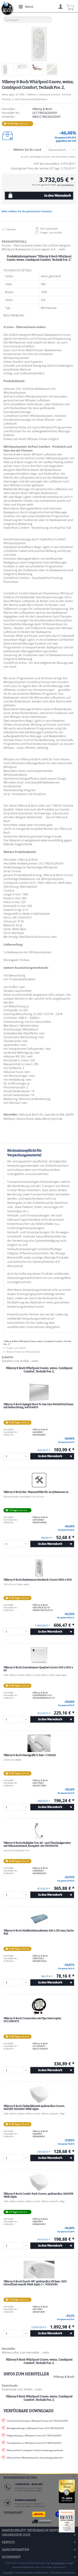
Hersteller (8, 2349)
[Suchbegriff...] (27, 20)
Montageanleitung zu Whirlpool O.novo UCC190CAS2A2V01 (35, 2428)
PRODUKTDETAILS (14, 241)
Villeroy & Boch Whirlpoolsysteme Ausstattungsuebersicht (35, 2457)
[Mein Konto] (60, 6)
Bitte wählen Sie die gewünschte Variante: (27, 211)
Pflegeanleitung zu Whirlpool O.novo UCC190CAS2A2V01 (34, 2435)
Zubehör (7, 1357)
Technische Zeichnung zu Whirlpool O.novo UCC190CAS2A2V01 (37, 2420)
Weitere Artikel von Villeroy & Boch (21, 1351)
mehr (62, 249)
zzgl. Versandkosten (65, 184)
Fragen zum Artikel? (14, 1347)
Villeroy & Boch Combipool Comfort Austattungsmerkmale (35, 2450)
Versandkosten (58, 2562)
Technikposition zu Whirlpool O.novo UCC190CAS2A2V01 (34, 2442)
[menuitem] (26, 6)
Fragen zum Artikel (51, 232)
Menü (26, 6)
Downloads (9, 2385)
